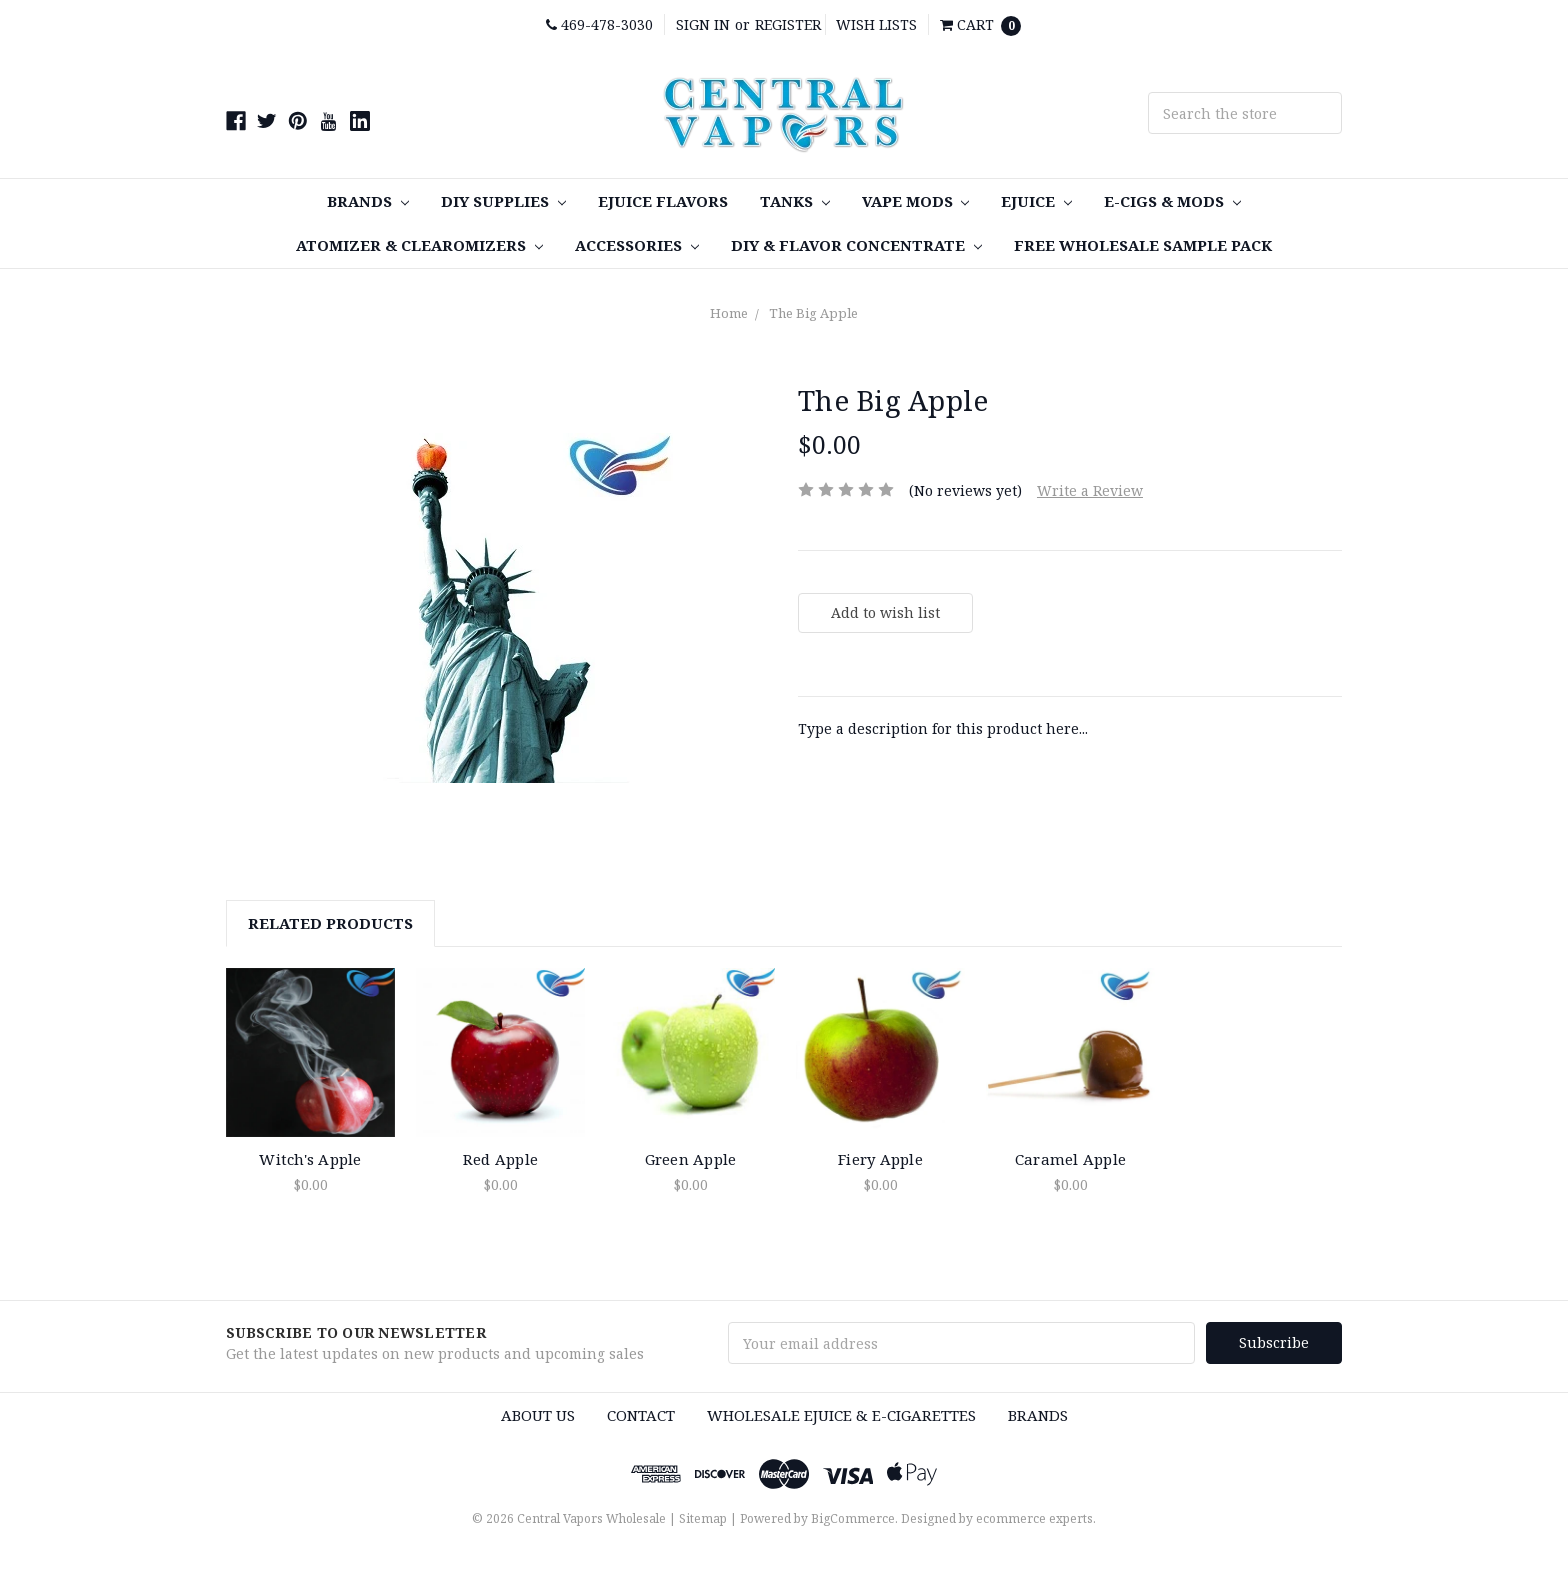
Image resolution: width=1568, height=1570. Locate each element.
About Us (538, 1415)
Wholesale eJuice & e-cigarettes (841, 1415)
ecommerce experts (1034, 1518)
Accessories (637, 245)
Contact (641, 1415)
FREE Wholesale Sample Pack (1143, 245)
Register (788, 24)
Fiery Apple (880, 1159)
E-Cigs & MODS (1172, 201)
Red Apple (500, 1159)
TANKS (795, 201)
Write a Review (1090, 490)
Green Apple (691, 1159)
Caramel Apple (1070, 1159)
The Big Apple (813, 313)
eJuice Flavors (663, 201)
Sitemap (703, 1518)
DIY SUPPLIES (503, 201)
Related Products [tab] (330, 923)
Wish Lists (876, 24)
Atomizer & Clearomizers (419, 245)
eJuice (1036, 201)
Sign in (703, 24)
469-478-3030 (599, 24)
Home (729, 313)
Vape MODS (916, 201)
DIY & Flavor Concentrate (856, 245)
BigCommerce (853, 1518)
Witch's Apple (310, 1159)
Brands (368, 201)
